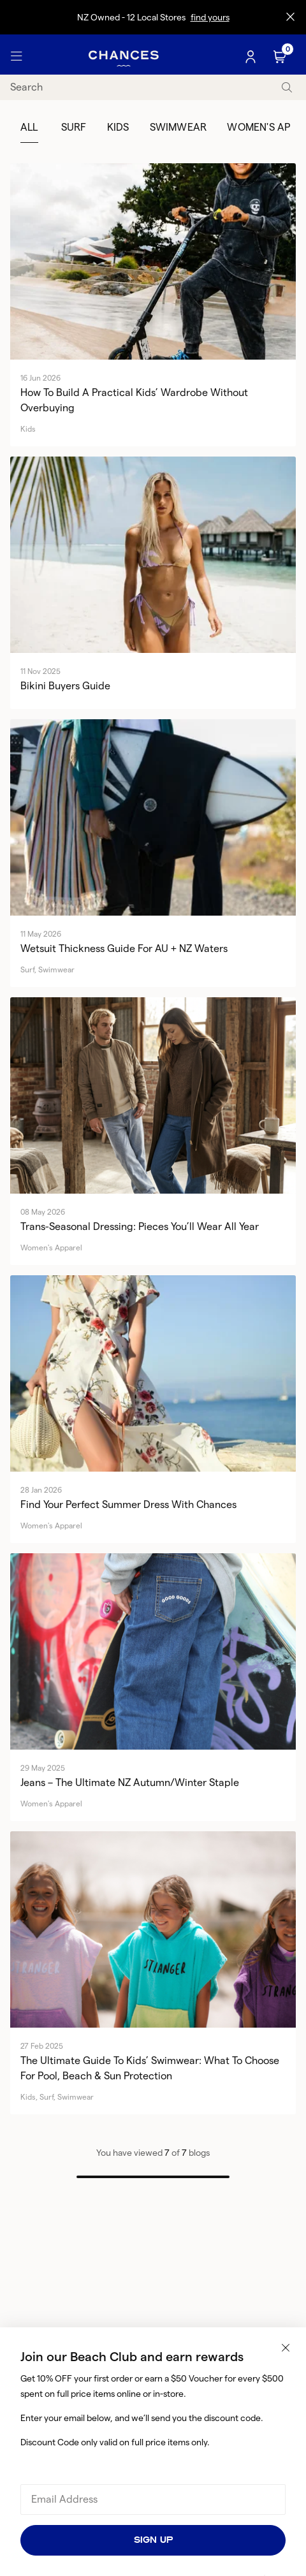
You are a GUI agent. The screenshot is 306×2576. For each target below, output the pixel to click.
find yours (210, 17)
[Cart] (281, 57)
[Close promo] (290, 17)
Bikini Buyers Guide (65, 685)
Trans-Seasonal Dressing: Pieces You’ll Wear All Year (139, 1226)
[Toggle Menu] (16, 56)
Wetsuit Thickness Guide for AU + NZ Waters (124, 948)
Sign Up (153, 2540)
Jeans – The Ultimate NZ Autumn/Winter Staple (129, 1782)
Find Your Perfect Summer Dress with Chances (128, 1504)
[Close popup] (285, 2347)
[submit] (287, 87)
